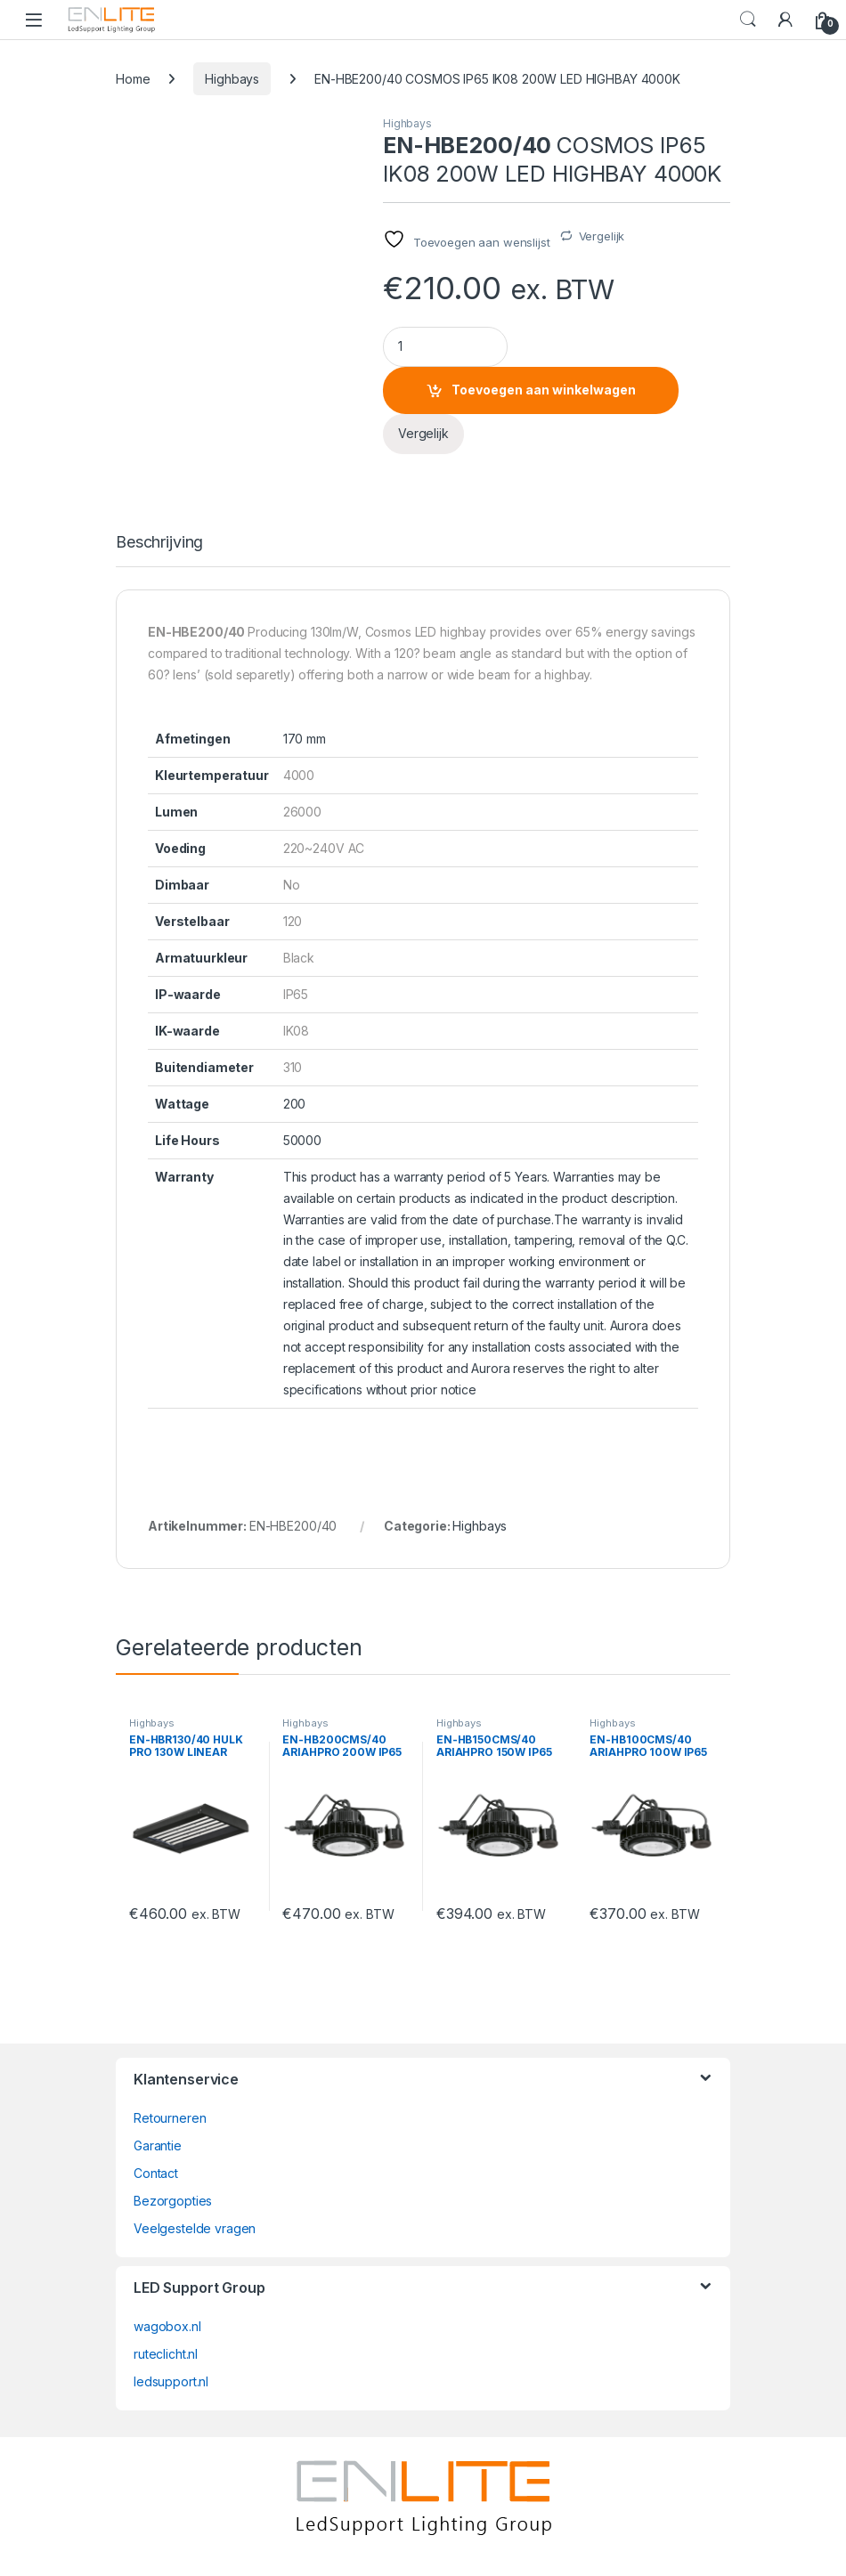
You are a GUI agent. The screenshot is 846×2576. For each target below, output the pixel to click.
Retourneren (170, 2117)
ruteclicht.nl (166, 2353)
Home (133, 78)
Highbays (232, 78)
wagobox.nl (167, 2326)
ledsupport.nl (171, 2381)
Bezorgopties (173, 2200)
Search (748, 19)
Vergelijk (602, 236)
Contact (156, 2173)
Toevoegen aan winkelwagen (543, 389)
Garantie (158, 2145)
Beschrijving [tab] (159, 542)
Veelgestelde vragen (195, 2228)
